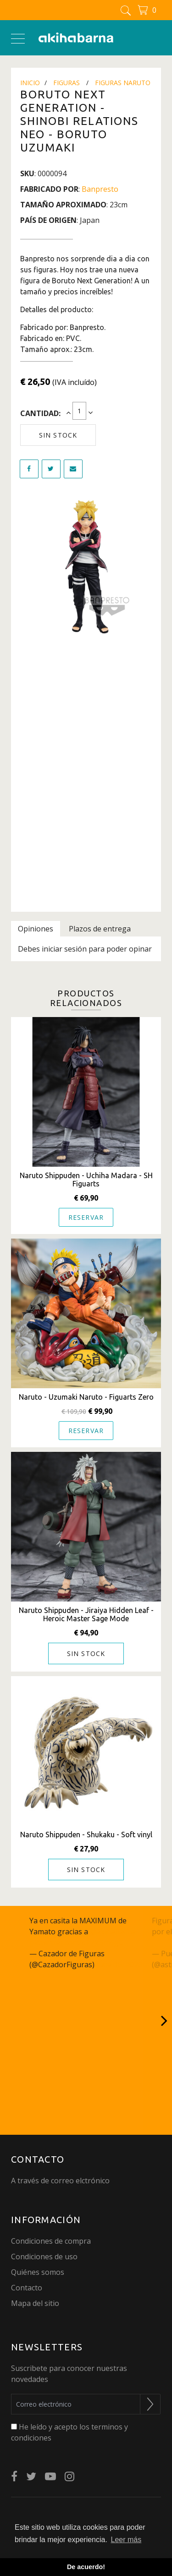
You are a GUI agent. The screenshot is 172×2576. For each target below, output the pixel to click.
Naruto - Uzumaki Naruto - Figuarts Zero (86, 1397)
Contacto (26, 2288)
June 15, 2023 (119, 1964)
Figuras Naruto (122, 82)
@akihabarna (113, 1932)
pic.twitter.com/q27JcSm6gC (76, 1942)
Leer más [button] (126, 2540)
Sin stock (58, 435)
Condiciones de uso (44, 2256)
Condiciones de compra (51, 2241)
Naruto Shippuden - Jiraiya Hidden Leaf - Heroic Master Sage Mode (86, 1614)
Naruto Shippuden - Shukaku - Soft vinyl (86, 1834)
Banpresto (100, 189)
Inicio (30, 82)
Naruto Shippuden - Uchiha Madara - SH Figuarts (86, 1179)
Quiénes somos (37, 2272)
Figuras (66, 82)
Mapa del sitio (35, 2303)
